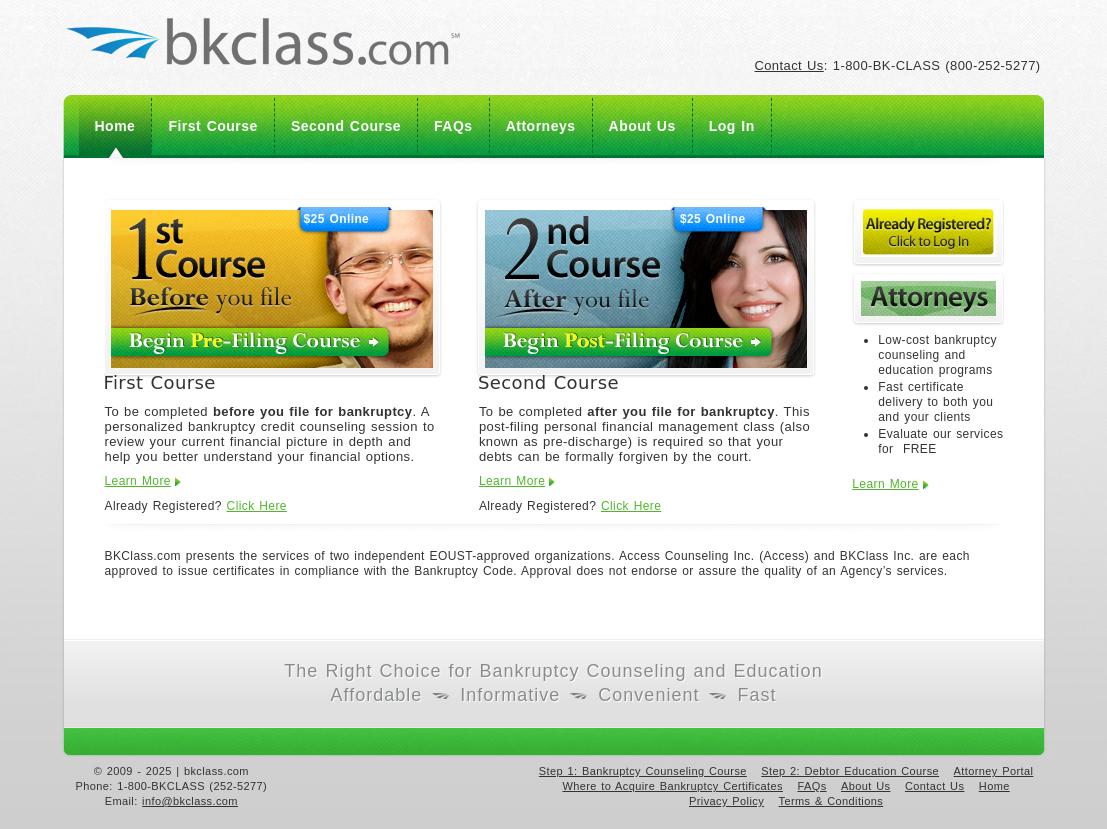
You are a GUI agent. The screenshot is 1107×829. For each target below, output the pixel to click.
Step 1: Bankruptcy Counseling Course (643, 771)
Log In (732, 126)
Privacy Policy (726, 801)
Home (115, 126)
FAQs (453, 126)
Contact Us (788, 65)
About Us (642, 126)
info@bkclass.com (190, 801)
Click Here (257, 506)
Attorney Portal (994, 771)
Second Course (346, 126)
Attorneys (541, 126)
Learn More (138, 481)
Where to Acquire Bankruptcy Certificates (672, 786)
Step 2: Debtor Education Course (850, 771)
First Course (212, 126)
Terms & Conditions (831, 801)
